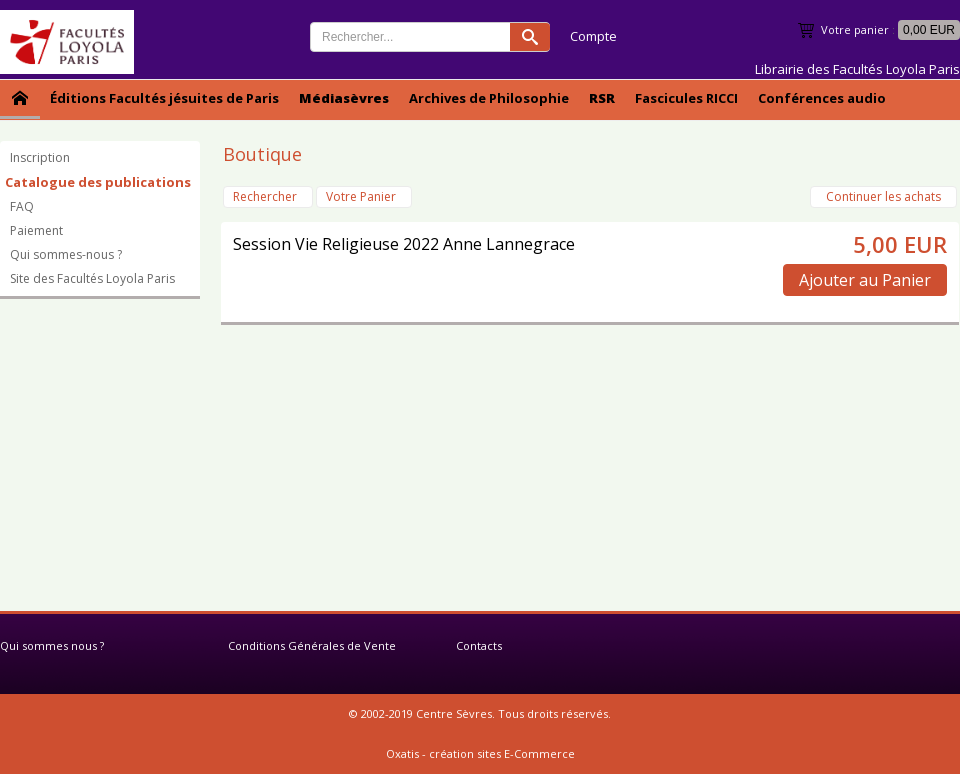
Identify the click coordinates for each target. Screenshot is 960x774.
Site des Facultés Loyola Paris (92, 278)
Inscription (40, 157)
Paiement (36, 230)
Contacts (479, 645)
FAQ (22, 206)
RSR (602, 98)
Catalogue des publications (98, 182)
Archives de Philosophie (489, 98)
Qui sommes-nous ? (66, 254)
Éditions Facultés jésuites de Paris (164, 98)
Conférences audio (822, 98)
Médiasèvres (344, 98)
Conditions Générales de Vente (312, 645)
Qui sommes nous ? (52, 645)
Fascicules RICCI (686, 98)
